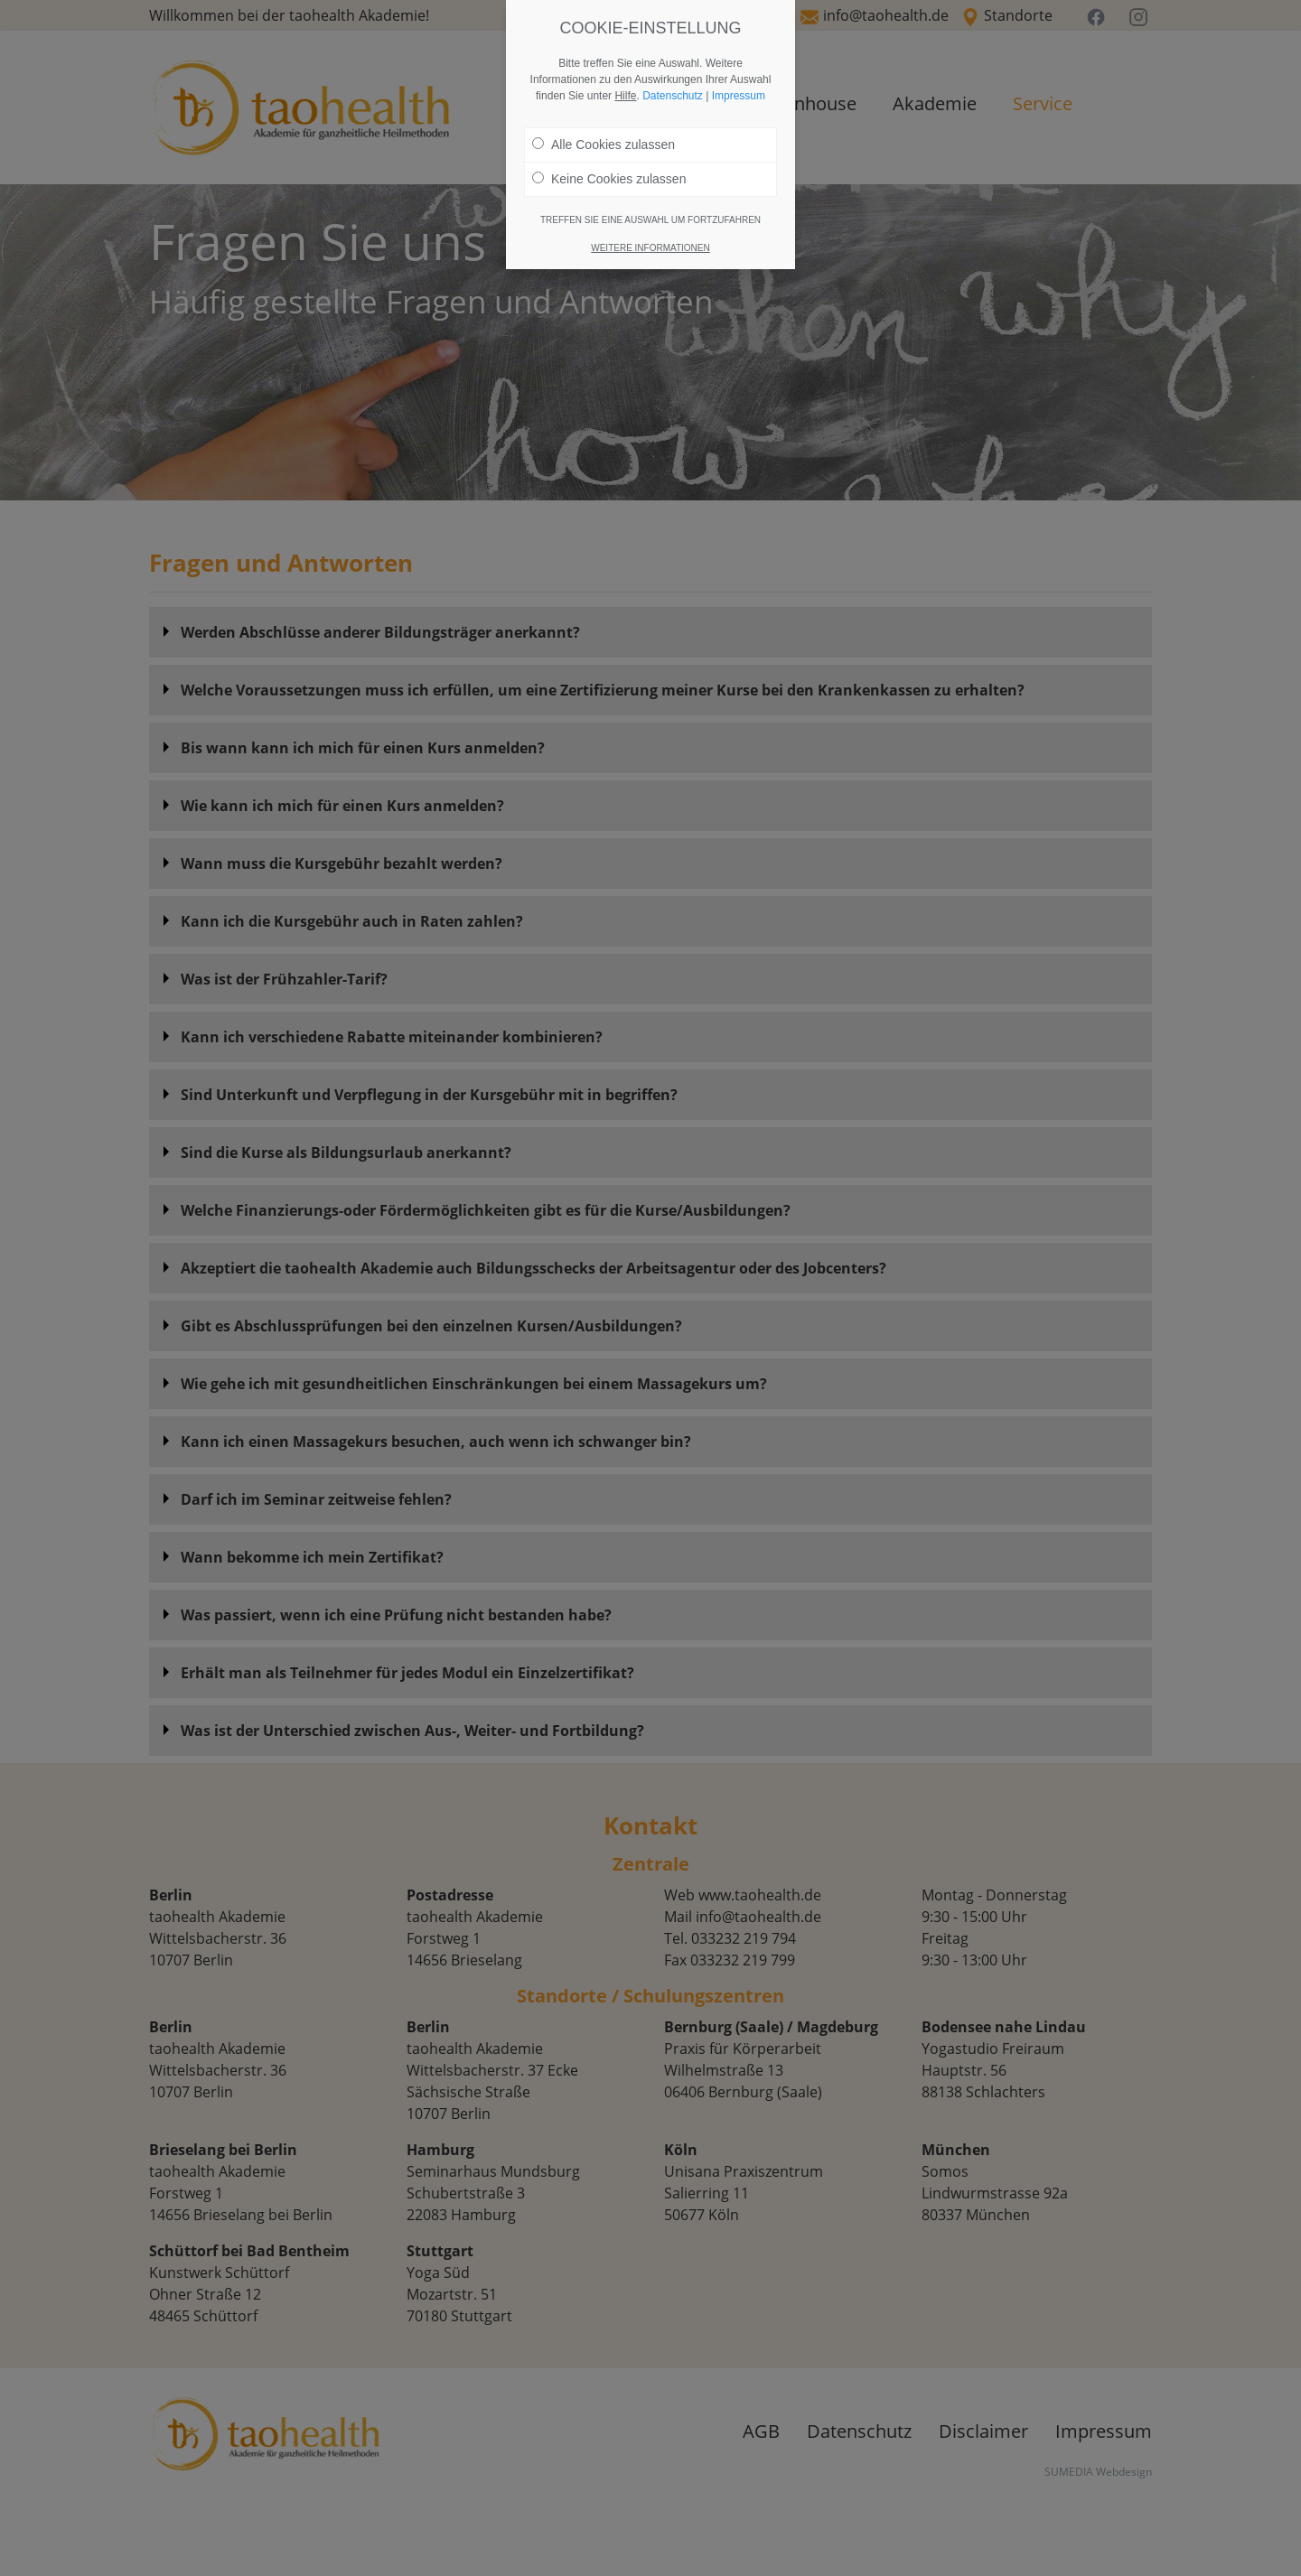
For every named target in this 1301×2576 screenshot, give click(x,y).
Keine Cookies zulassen (609, 179)
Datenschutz (672, 95)
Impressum (738, 95)
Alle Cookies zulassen (603, 144)
